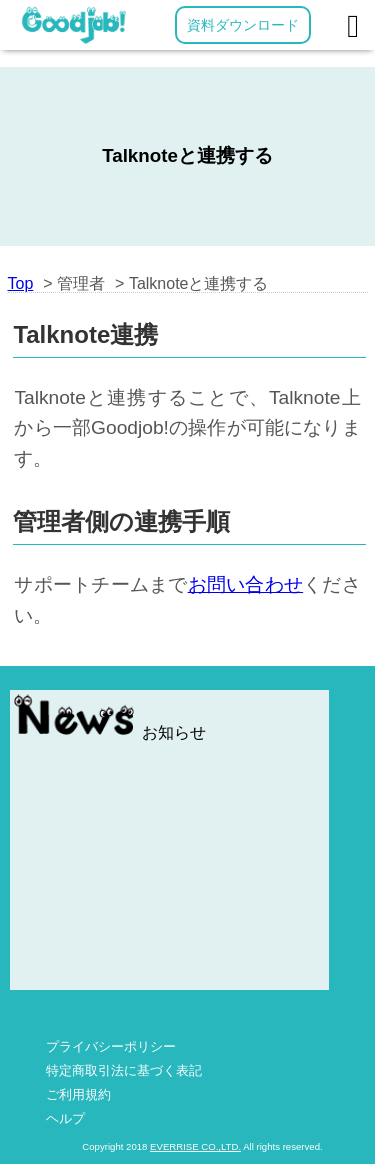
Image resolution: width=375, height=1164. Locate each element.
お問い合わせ (246, 584)
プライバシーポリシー (111, 1046)
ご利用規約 (78, 1094)
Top (21, 283)
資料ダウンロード (243, 25)
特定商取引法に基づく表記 (124, 1070)
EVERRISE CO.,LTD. (195, 1146)
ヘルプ (65, 1118)
